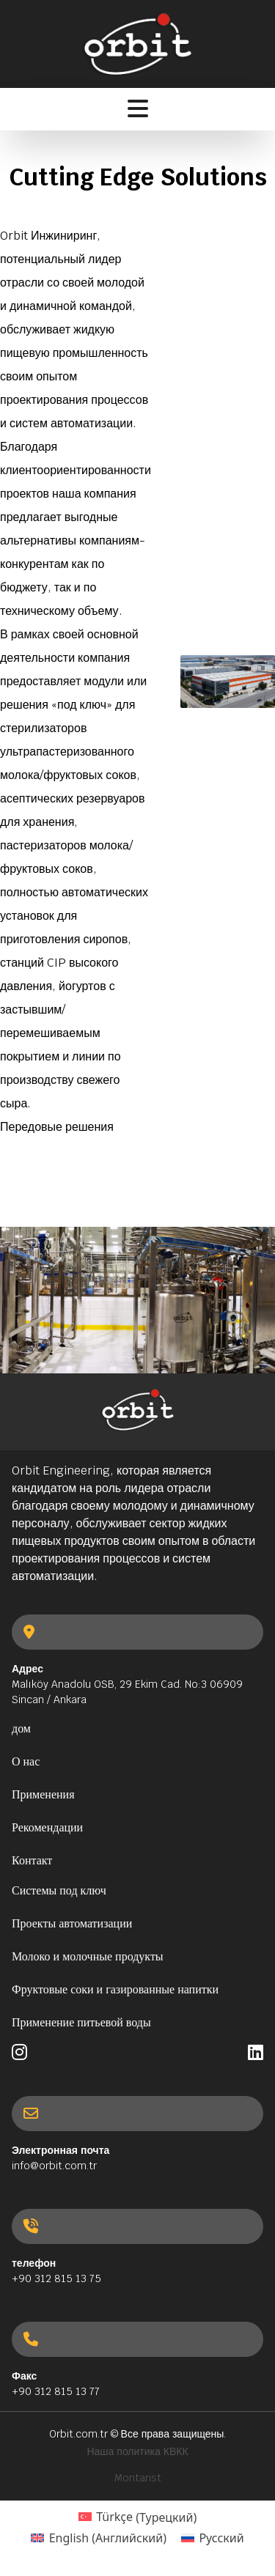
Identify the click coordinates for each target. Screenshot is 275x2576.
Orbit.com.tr (78, 2433)
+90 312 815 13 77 (56, 2391)
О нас (26, 1761)
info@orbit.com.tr (54, 2165)
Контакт (32, 1860)
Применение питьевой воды (81, 2022)
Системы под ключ (59, 1890)
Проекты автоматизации (72, 1923)
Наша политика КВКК (137, 2451)
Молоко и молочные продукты (88, 1956)
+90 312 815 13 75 (56, 2278)
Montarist (137, 2477)
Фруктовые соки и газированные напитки (115, 1989)
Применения (43, 1794)
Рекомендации (47, 1827)
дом (21, 1728)
